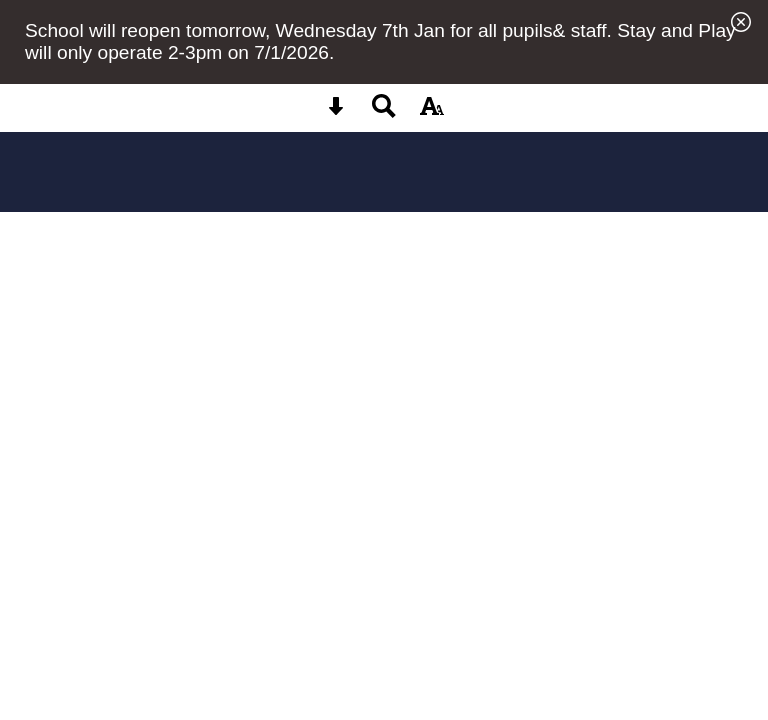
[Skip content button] (336, 112)
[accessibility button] (432, 112)
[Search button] (384, 112)
